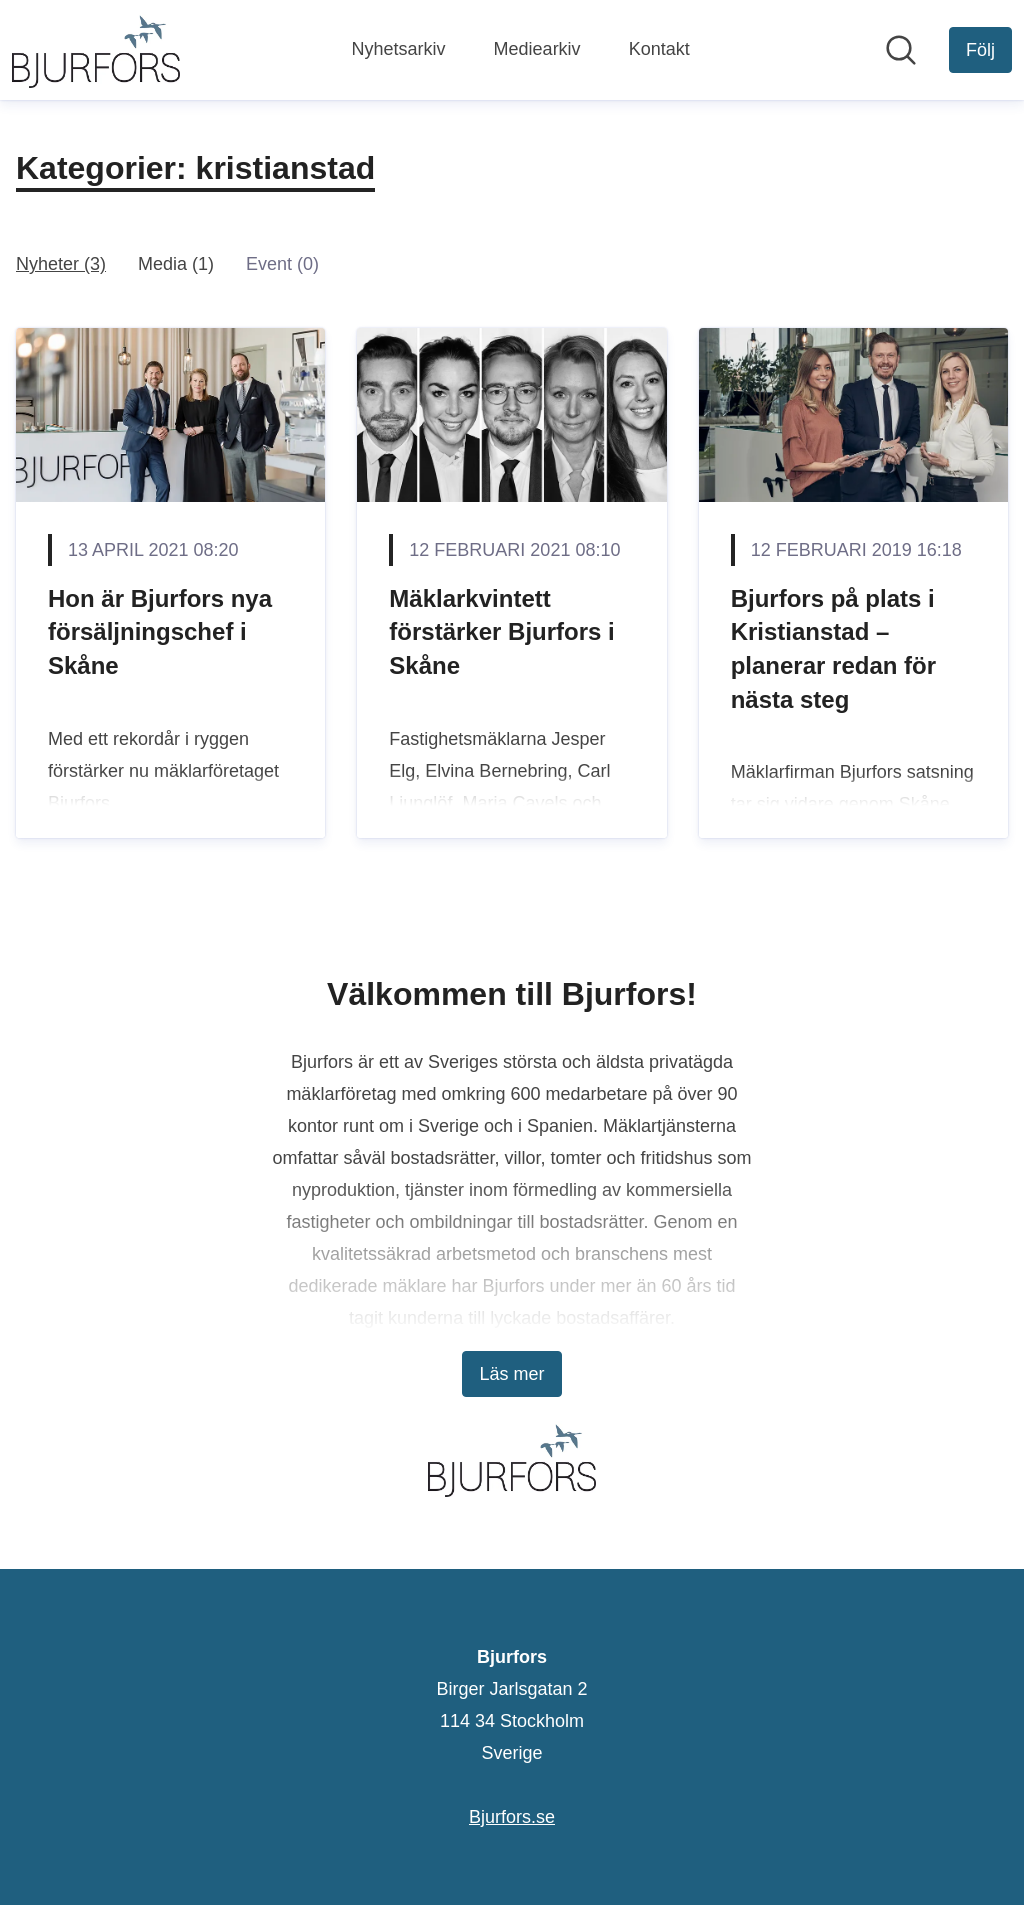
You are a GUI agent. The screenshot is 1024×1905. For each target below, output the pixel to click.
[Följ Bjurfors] (980, 50)
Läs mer (511, 1374)
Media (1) (176, 264)
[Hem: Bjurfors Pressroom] (96, 50)
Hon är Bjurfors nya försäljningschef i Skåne (160, 632)
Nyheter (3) (61, 264)
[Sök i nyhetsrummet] (901, 50)
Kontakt (659, 49)
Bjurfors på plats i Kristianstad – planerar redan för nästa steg (833, 649)
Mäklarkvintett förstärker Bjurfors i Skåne (501, 632)
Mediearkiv (537, 49)
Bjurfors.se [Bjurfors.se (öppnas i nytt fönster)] (512, 1817)
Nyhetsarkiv (399, 49)
